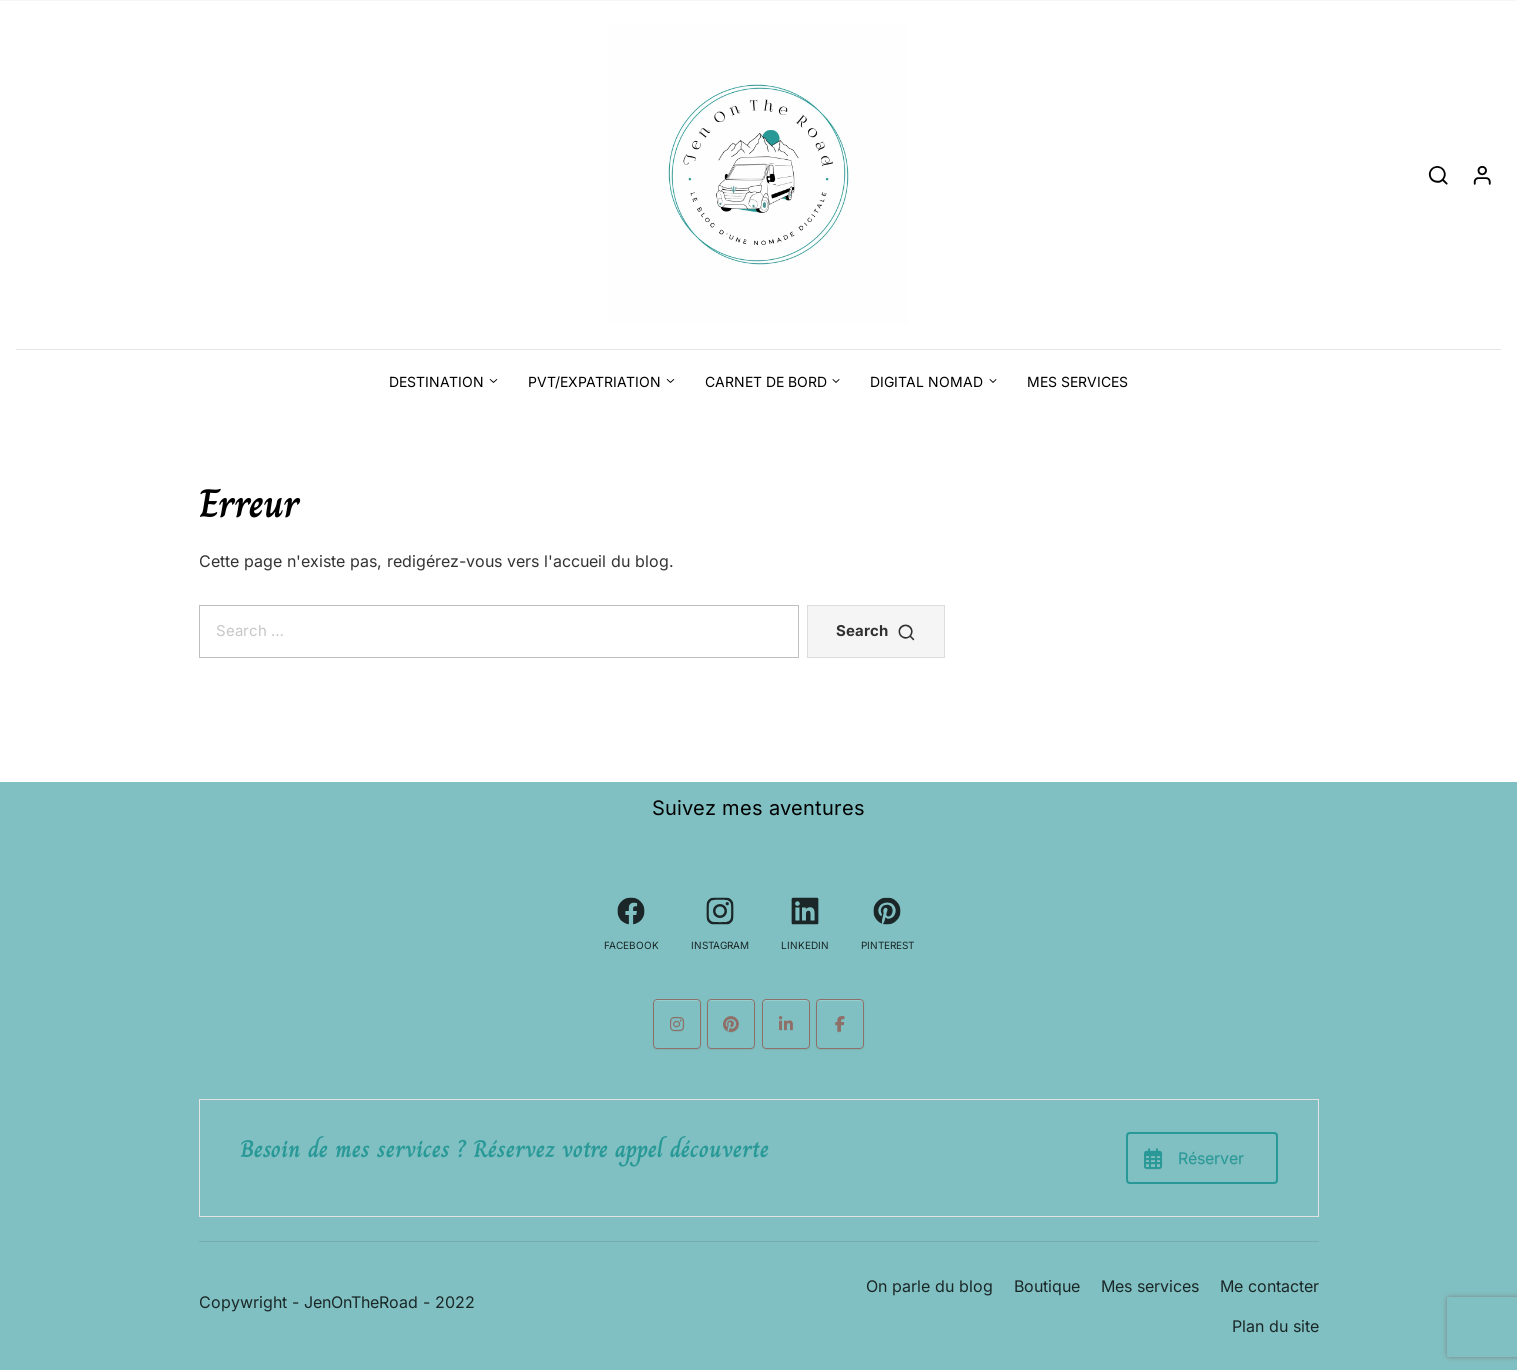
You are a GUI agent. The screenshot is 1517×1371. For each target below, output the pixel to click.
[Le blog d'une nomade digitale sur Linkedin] (786, 1024)
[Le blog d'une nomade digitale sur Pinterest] (731, 1024)
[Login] (1482, 174)
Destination (436, 381)
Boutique (1047, 1286)
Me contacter (1269, 1286)
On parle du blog (929, 1286)
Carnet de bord (766, 381)
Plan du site (1275, 1326)
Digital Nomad (926, 381)
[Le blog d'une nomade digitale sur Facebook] (840, 1024)
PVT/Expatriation (594, 381)
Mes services (1077, 381)
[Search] (1438, 174)
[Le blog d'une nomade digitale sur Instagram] (677, 1024)
